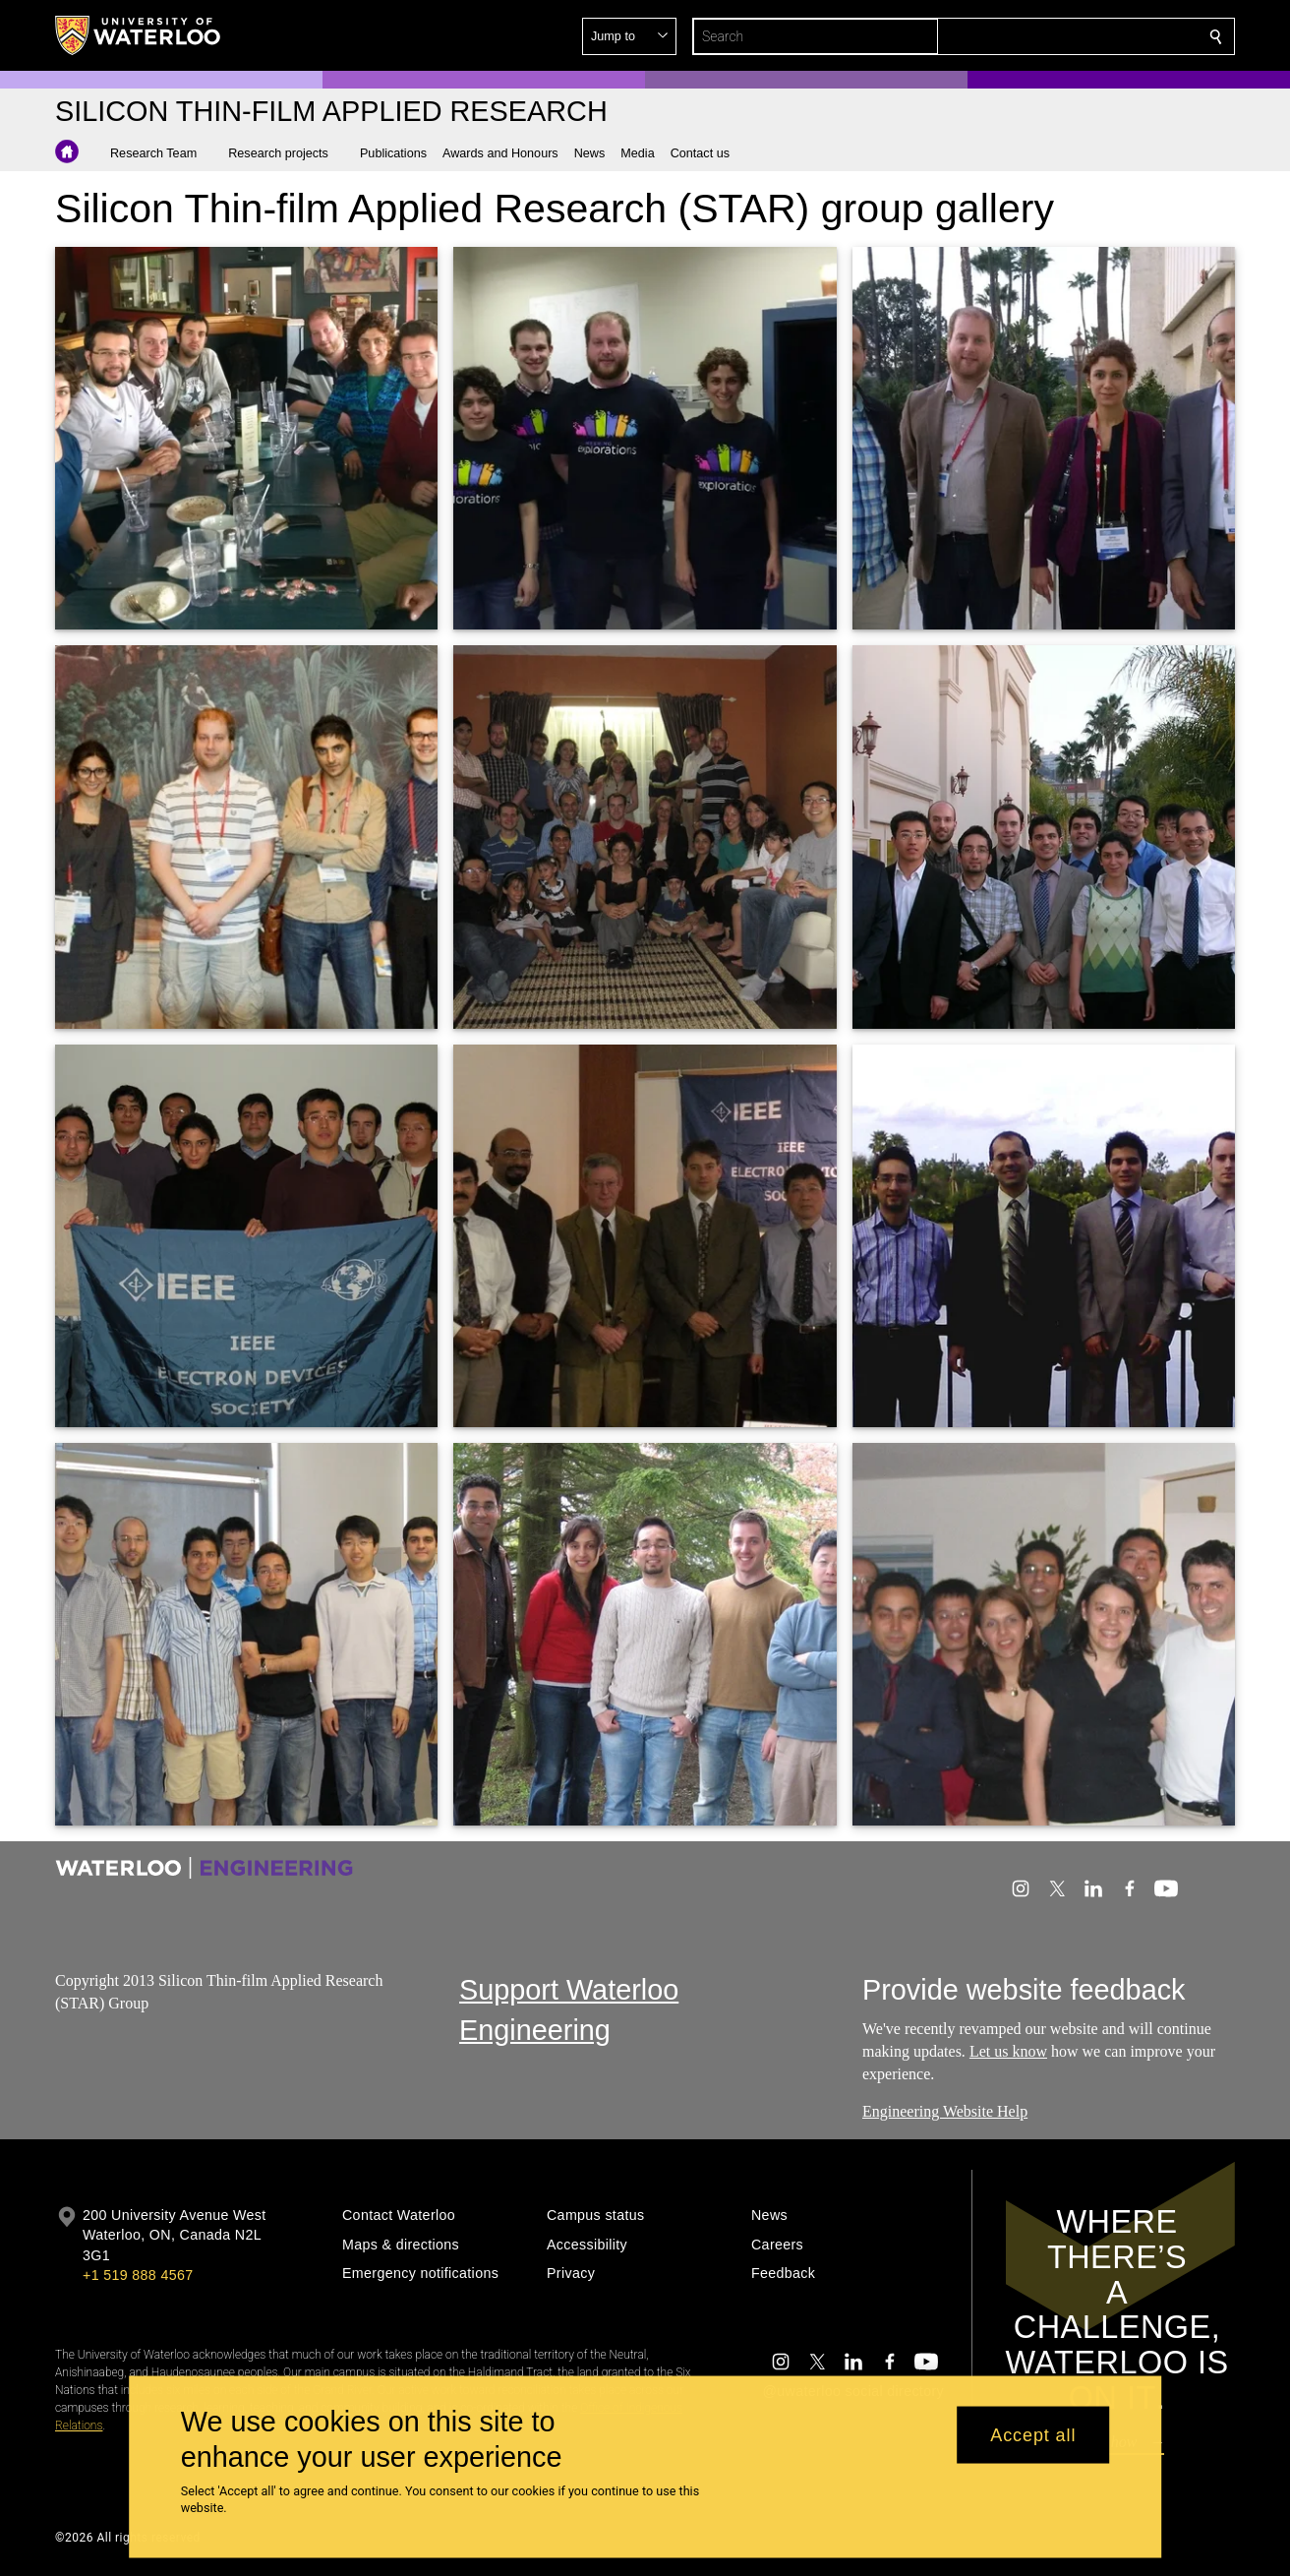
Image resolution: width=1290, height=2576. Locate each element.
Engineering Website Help (944, 2111)
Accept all (1033, 2434)
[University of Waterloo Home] (138, 35)
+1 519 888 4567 (138, 2275)
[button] (1073, 36)
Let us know (1008, 2051)
